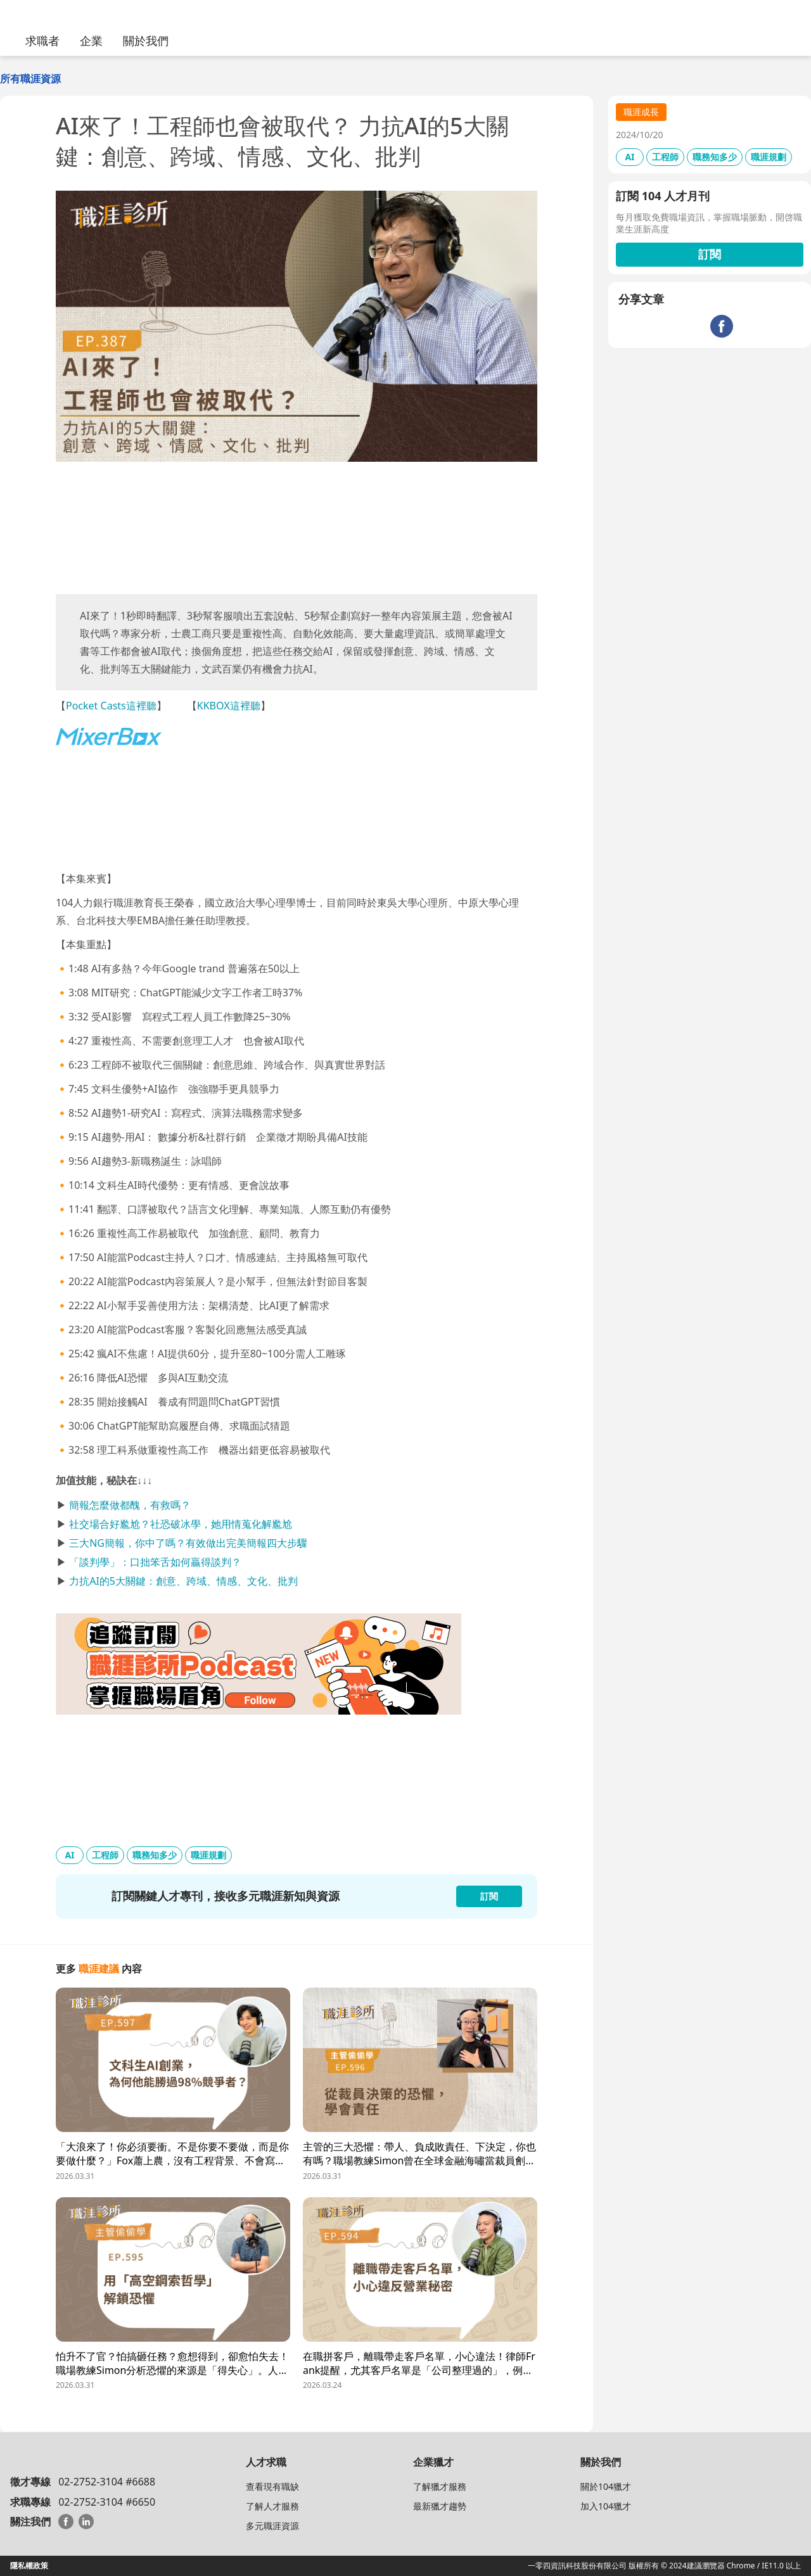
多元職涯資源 (272, 2526)
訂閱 (709, 254)
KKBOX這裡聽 (228, 706)
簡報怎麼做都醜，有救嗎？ (130, 1505)
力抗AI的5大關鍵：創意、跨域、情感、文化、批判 (183, 1581)
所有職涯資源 (30, 79)
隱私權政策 (29, 2565)
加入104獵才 (605, 2506)
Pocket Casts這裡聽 (111, 706)
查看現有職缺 (272, 2486)
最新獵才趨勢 (439, 2506)
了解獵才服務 (439, 2486)
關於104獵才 (605, 2486)
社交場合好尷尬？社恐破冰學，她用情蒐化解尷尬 (180, 1524)
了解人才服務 (272, 2506)
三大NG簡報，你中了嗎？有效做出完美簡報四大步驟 (188, 1543)
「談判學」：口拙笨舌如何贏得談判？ (155, 1562)
